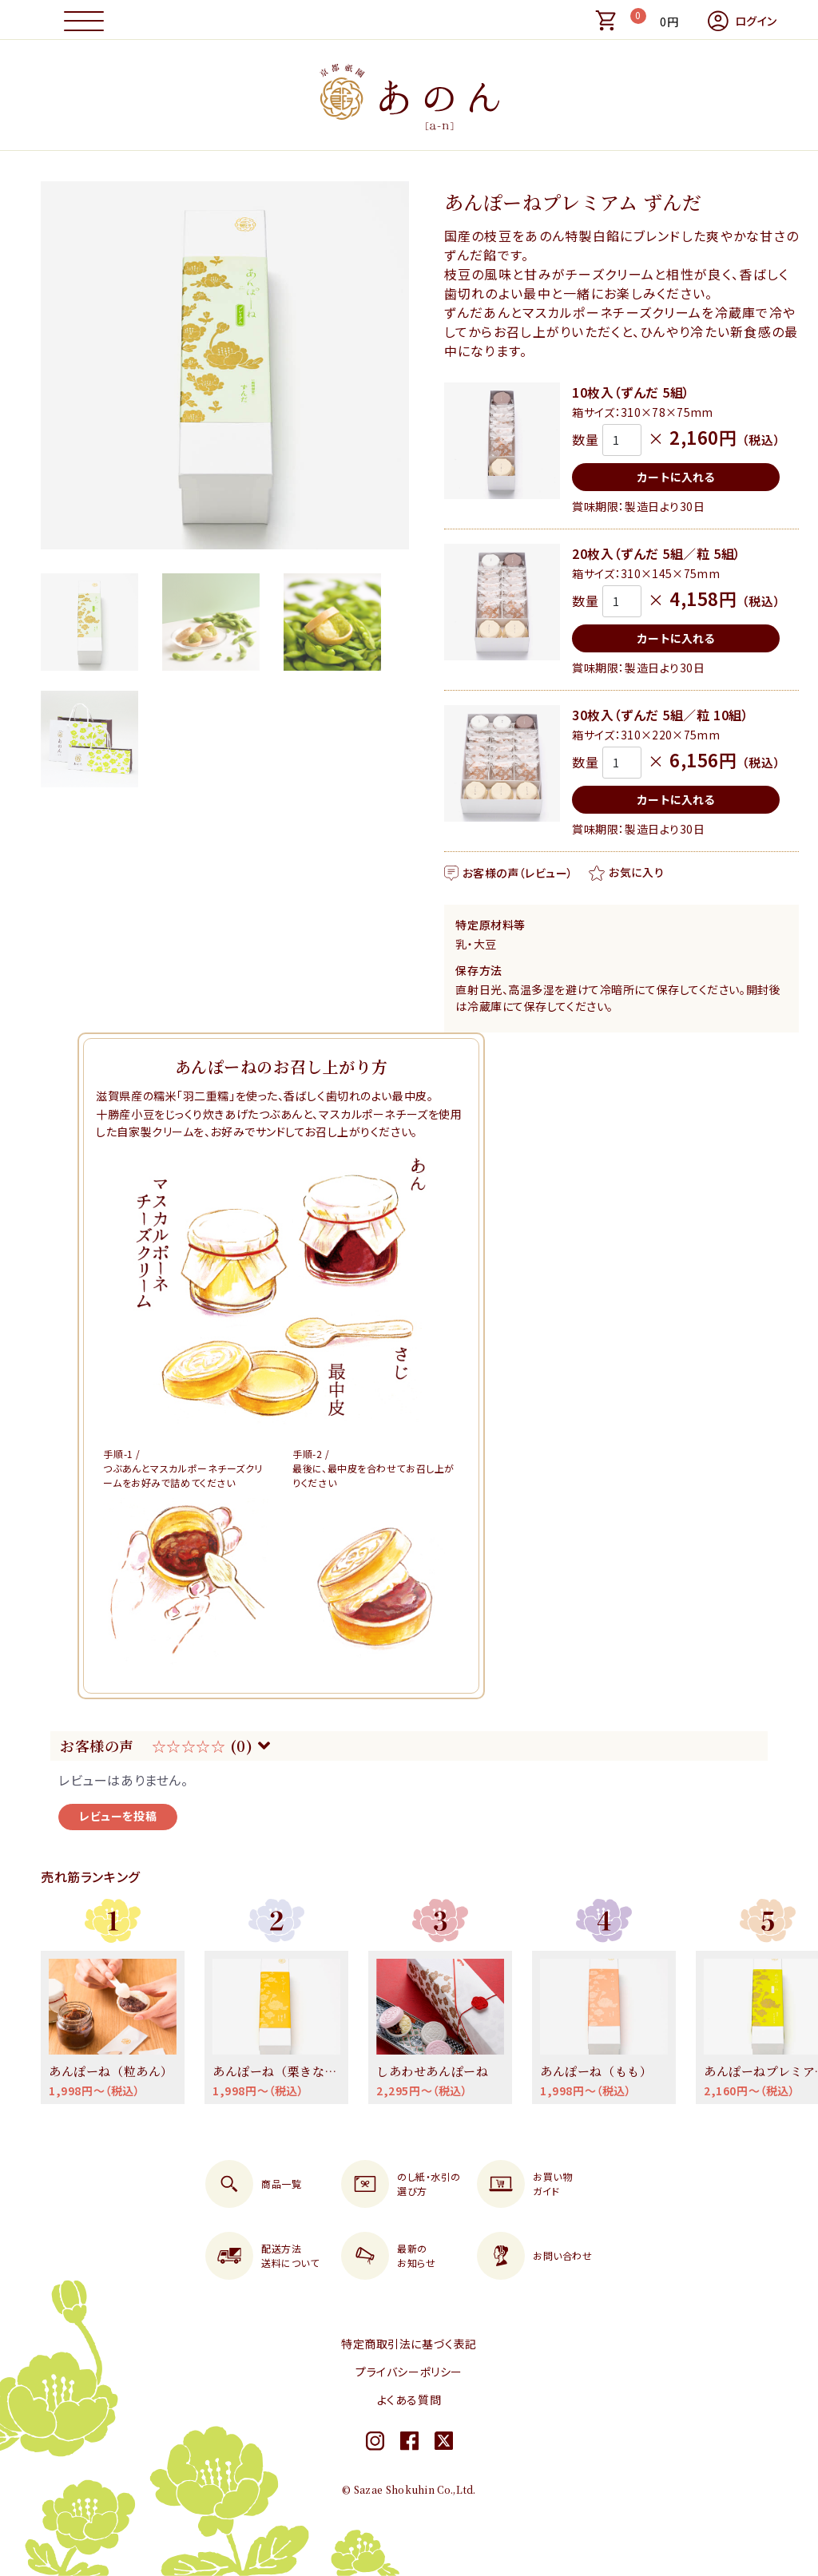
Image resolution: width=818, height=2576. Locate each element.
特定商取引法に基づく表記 (409, 2344)
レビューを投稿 (118, 1816)
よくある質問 (409, 2400)
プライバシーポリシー (409, 2372)
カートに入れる (676, 477)
